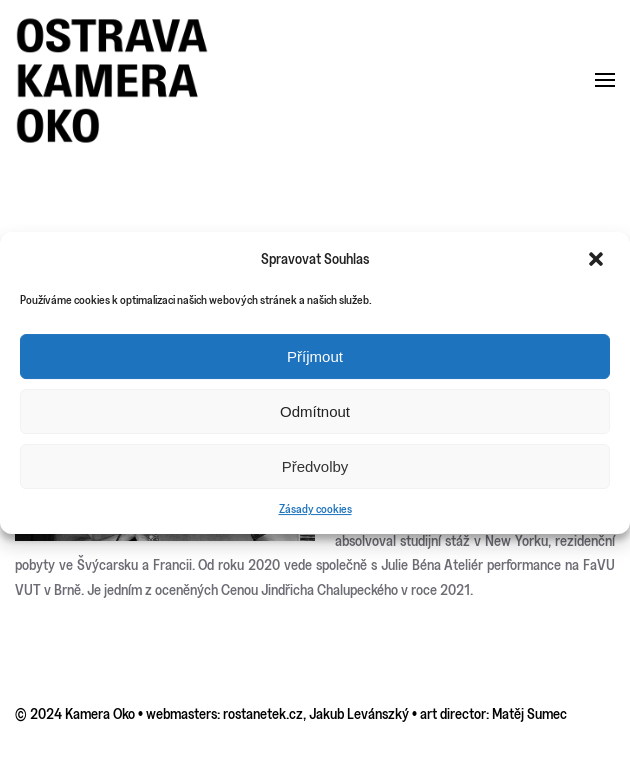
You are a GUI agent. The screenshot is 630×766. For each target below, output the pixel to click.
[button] (598, 259)
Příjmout (315, 356)
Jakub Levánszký (359, 713)
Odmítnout (315, 411)
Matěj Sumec (529, 713)
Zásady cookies (315, 508)
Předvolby (315, 466)
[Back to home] (112, 80)
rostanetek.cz (263, 713)
